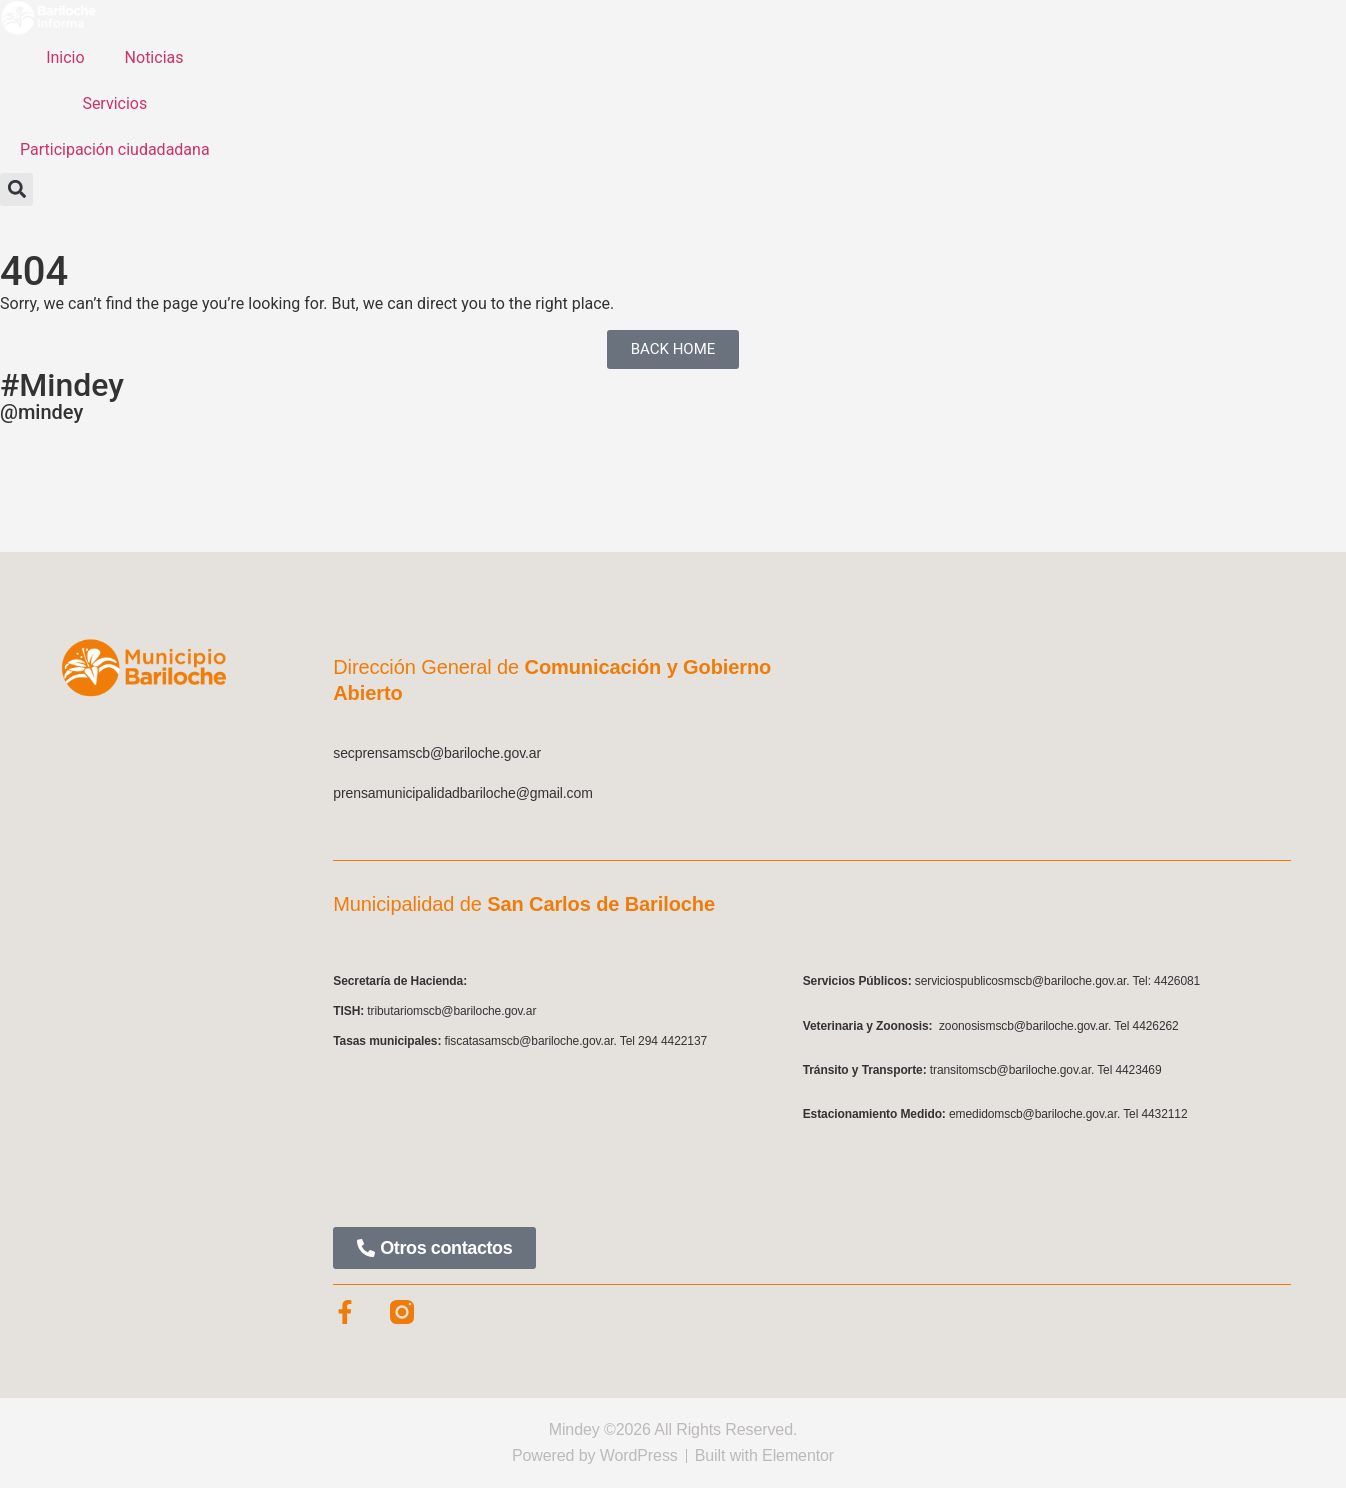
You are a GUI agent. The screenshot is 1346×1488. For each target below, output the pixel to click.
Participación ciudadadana (115, 149)
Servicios (114, 103)
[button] (16, 189)
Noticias (154, 57)
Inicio (65, 57)
